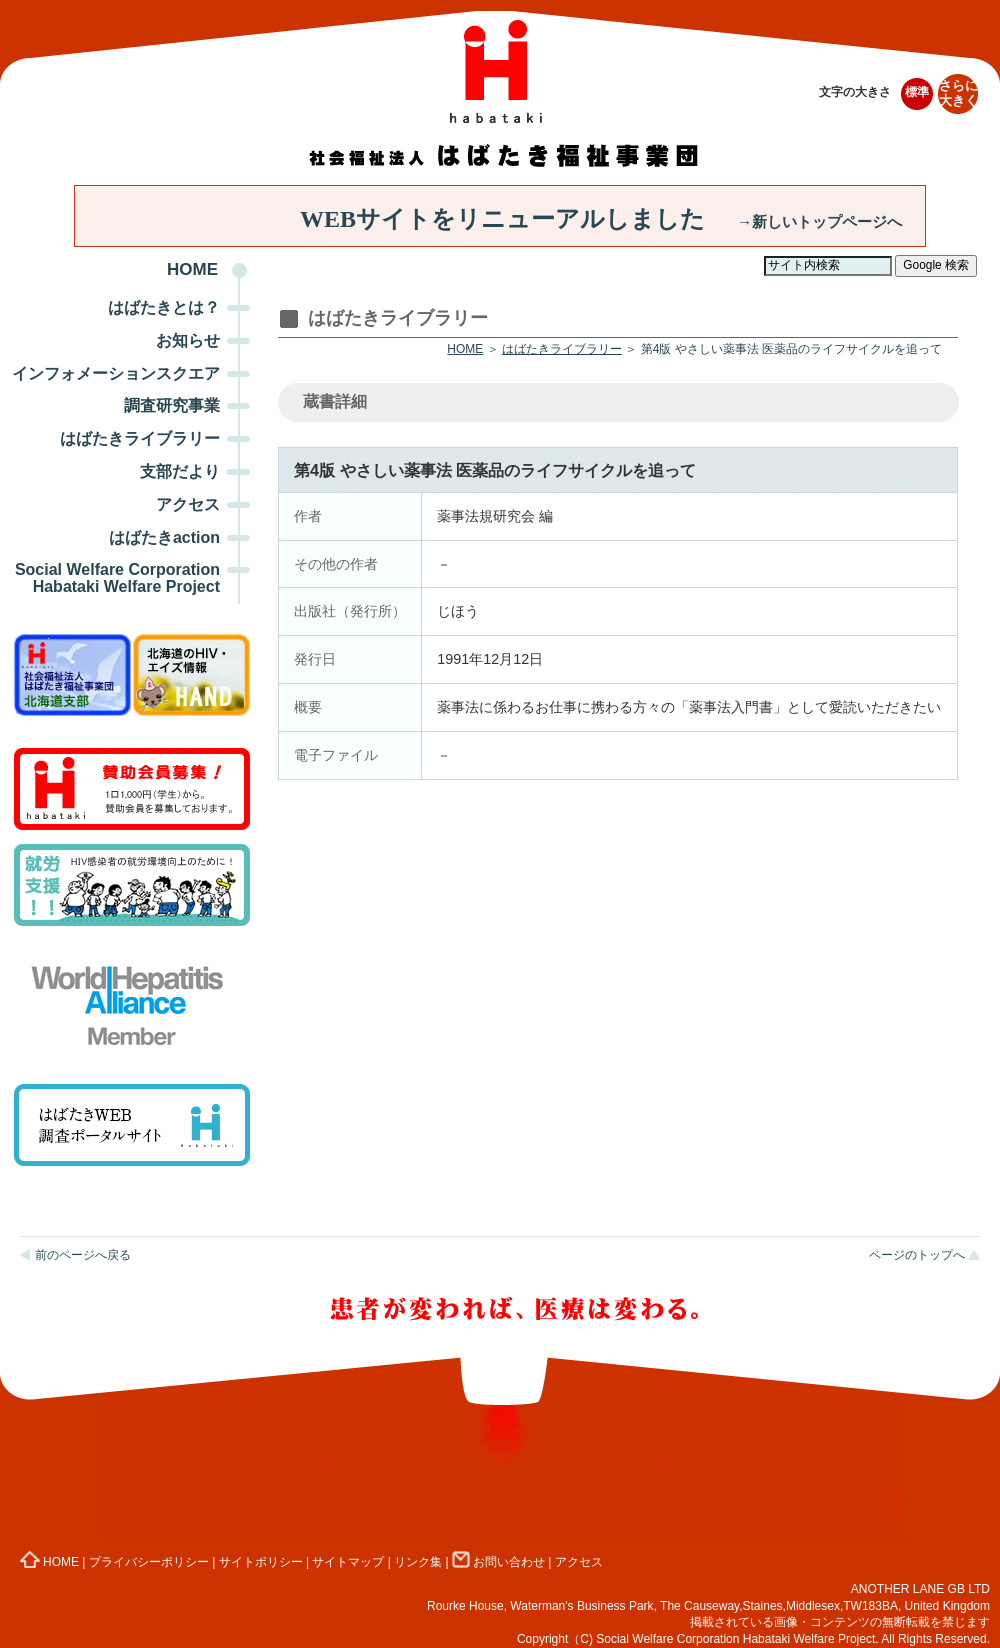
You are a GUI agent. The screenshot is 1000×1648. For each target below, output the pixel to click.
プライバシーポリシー (149, 1562)
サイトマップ (348, 1562)
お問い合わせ (498, 1562)
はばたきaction (164, 537)
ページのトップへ (917, 1255)
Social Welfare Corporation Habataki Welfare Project (117, 578)
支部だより (180, 471)
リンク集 (418, 1562)
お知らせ (188, 340)
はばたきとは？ (164, 307)
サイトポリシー (261, 1562)
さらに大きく (958, 93)
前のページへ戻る (83, 1255)
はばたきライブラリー (140, 438)
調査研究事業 (172, 405)
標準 (917, 92)
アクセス (188, 504)
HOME (192, 269)
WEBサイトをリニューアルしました (601, 219)
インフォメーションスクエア (116, 373)
